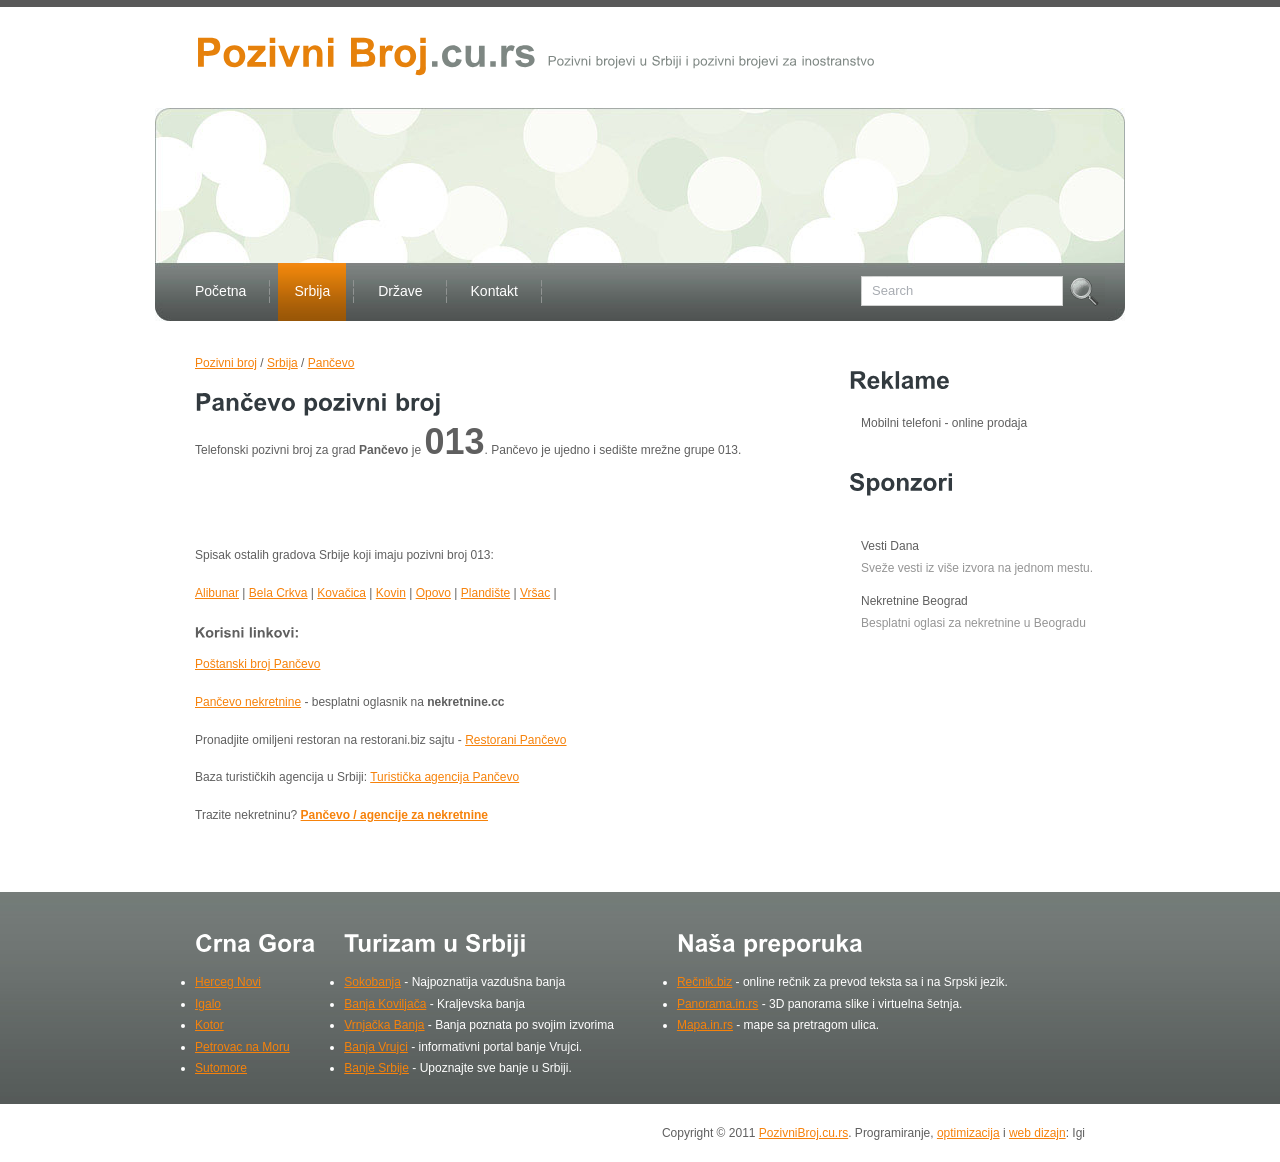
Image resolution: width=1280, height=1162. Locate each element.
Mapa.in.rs (705, 1025)
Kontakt (494, 291)
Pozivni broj (226, 363)
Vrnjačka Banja (384, 1025)
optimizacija (968, 1133)
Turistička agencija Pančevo (444, 777)
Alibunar (217, 593)
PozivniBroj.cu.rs (803, 1133)
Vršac (535, 593)
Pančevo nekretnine (248, 702)
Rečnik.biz (704, 982)
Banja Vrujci (376, 1047)
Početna (220, 291)
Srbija (312, 291)
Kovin (391, 593)
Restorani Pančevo (515, 740)
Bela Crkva (278, 593)
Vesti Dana (890, 546)
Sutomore (221, 1068)
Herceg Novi (228, 982)
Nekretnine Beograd (914, 601)
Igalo (208, 1004)
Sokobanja (372, 982)
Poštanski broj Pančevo (257, 664)
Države (400, 291)
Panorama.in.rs (717, 1004)
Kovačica (341, 593)
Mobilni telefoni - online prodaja (944, 423)
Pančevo (331, 363)
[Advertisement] (429, 507)
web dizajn (1037, 1133)
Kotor (209, 1025)
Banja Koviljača (385, 1004)
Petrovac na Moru (242, 1047)
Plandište (485, 593)
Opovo (433, 593)
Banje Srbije (376, 1068)
